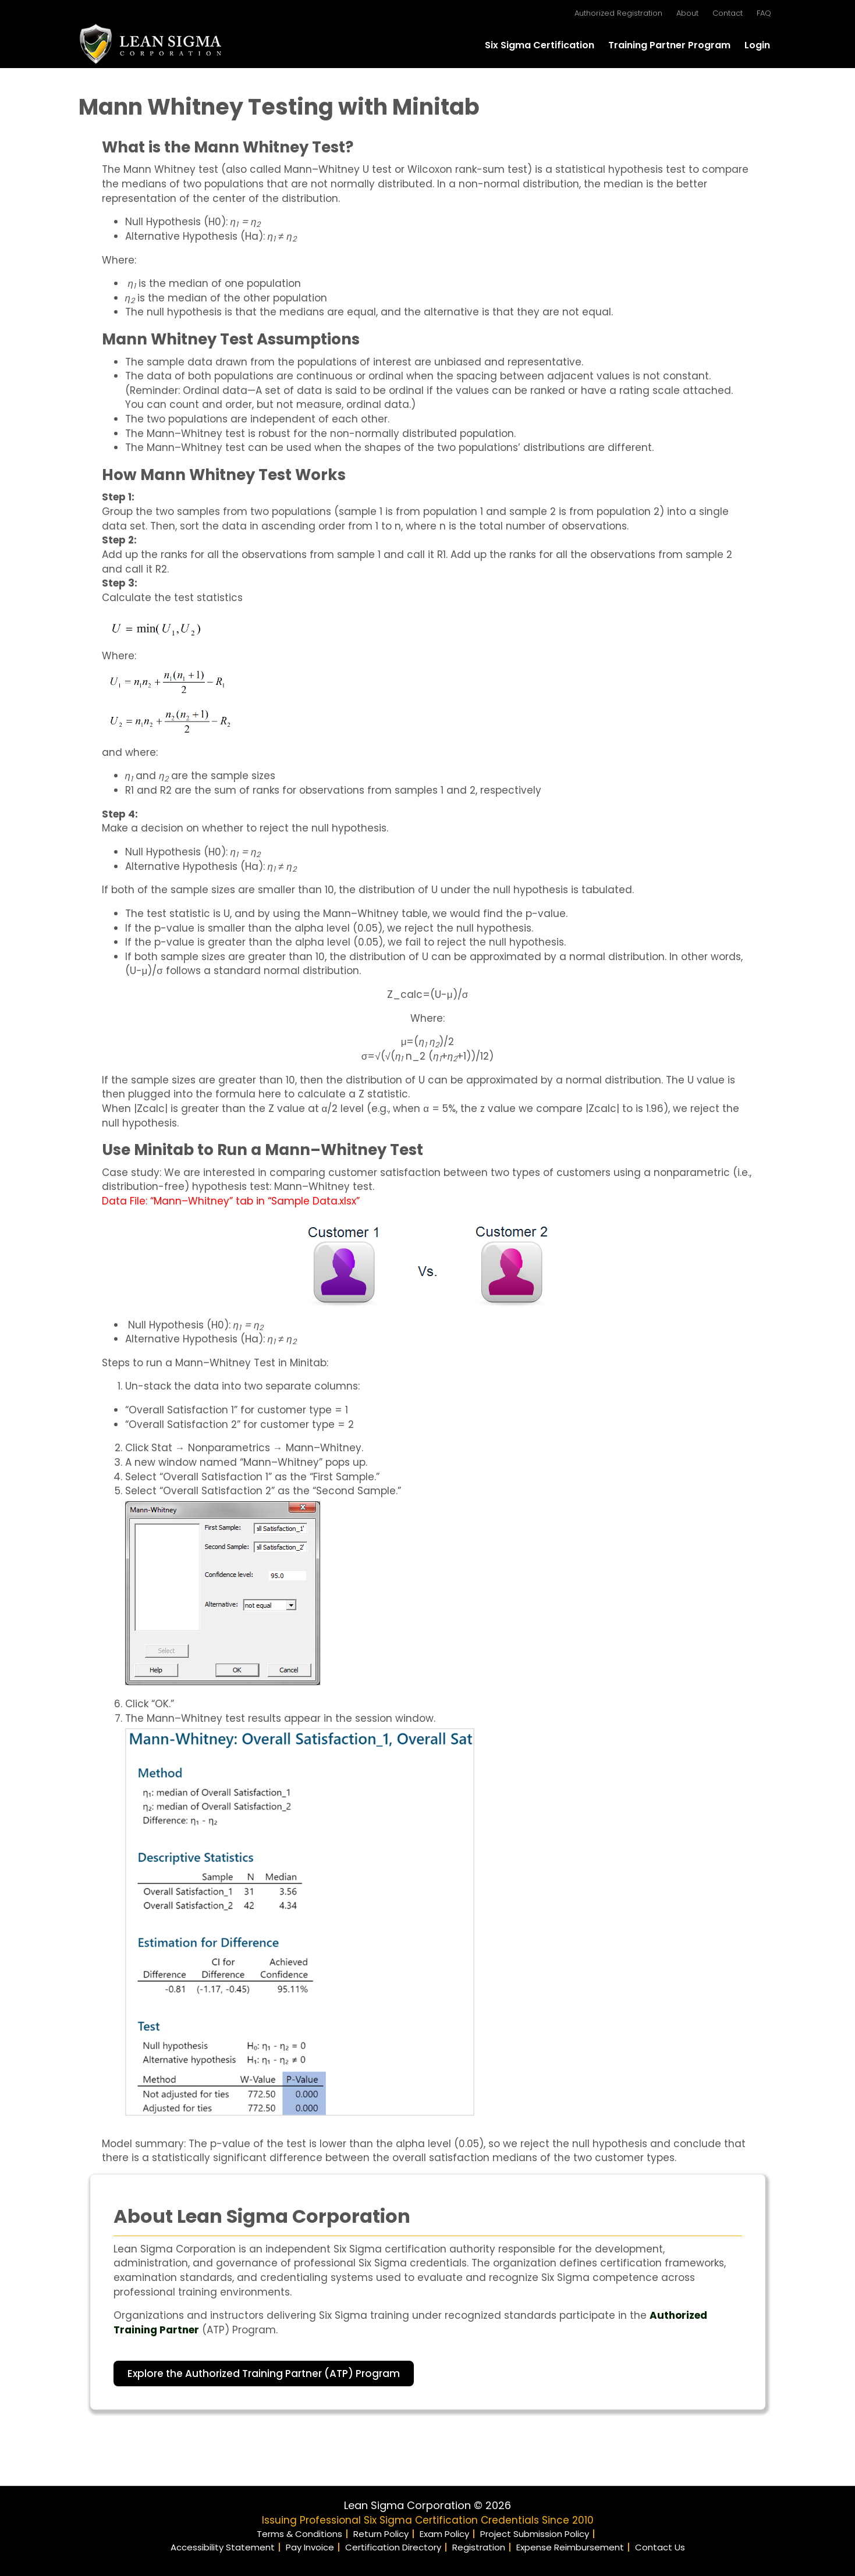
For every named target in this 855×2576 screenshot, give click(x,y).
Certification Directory (393, 2547)
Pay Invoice (310, 2547)
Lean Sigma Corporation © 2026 (427, 2505)
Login (757, 45)
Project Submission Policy (534, 2534)
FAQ (764, 13)
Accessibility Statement (223, 2547)
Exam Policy (444, 2534)
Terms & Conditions (299, 2534)
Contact (727, 13)
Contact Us (660, 2547)
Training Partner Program (669, 45)
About (687, 13)
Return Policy (381, 2534)
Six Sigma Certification (539, 45)
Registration (478, 2547)
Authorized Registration (618, 13)
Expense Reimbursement (570, 2547)
